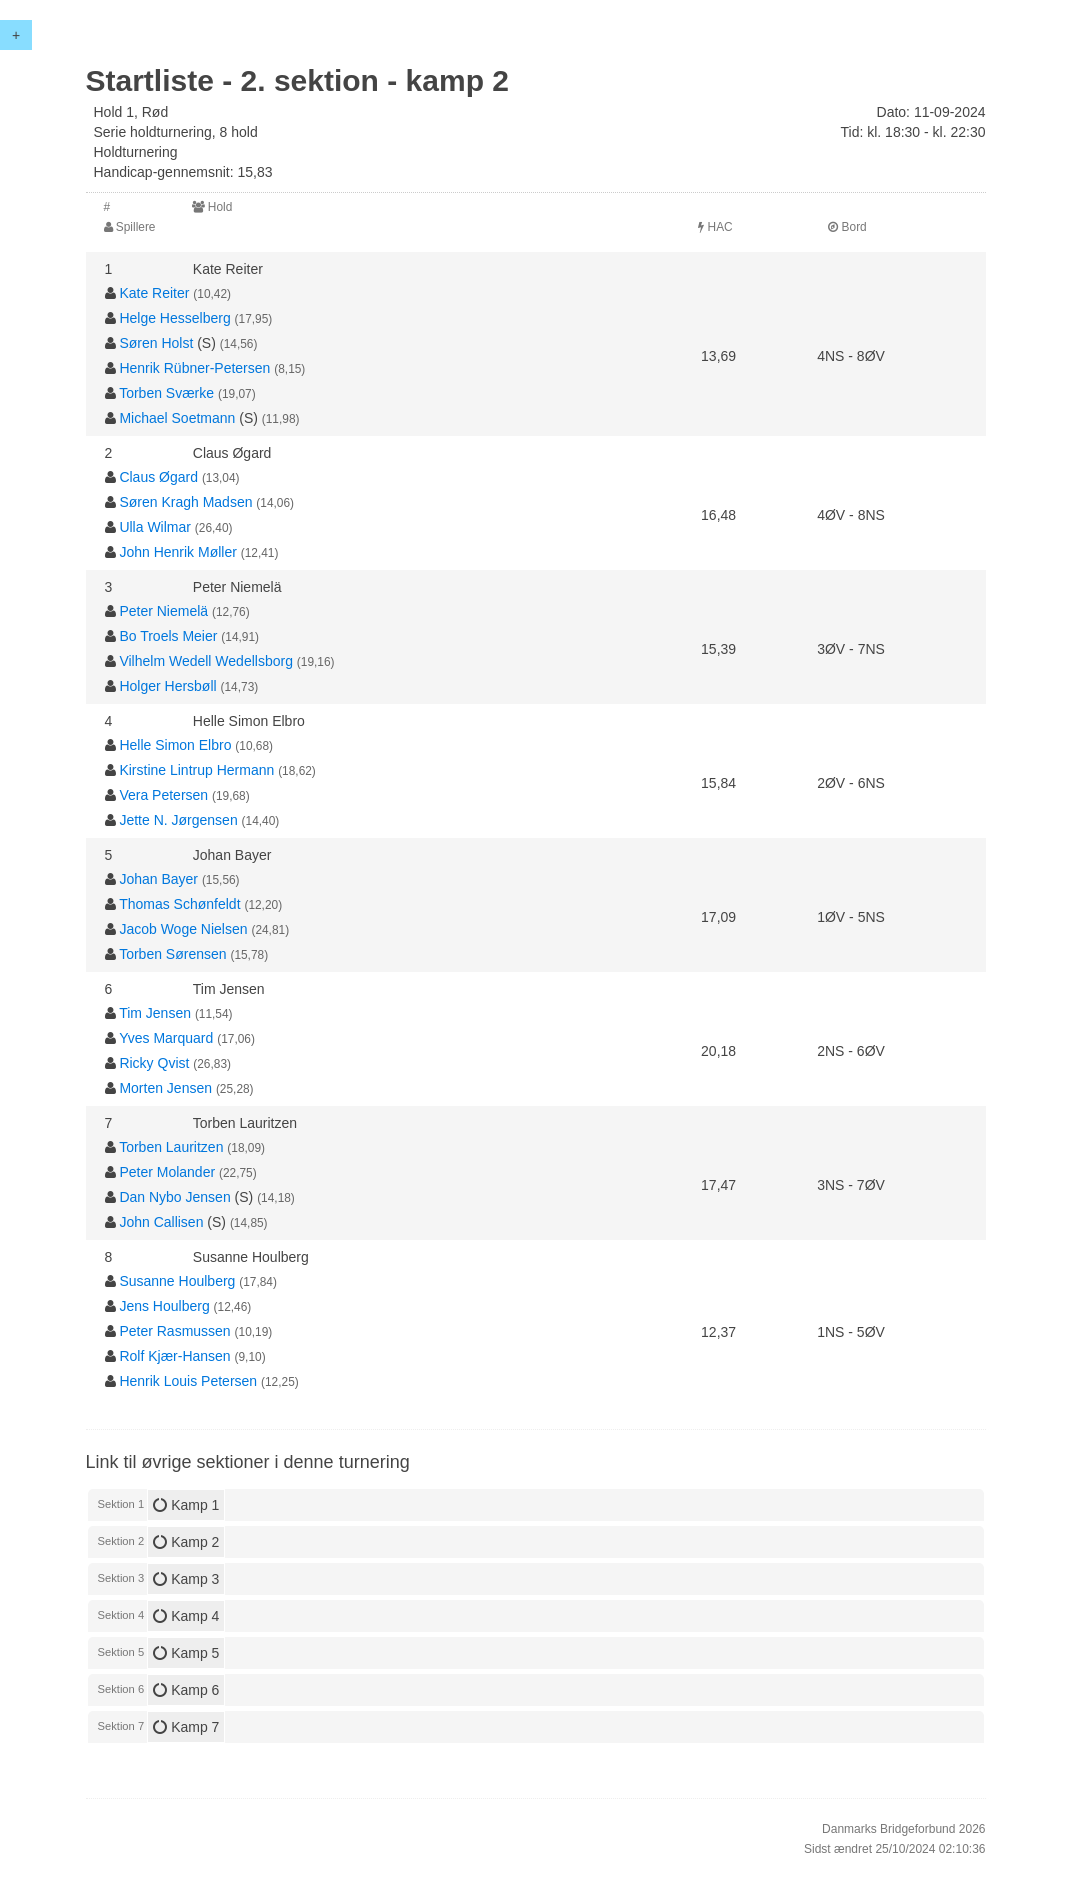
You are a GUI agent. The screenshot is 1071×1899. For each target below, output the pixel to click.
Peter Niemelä (163, 611)
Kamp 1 (186, 1505)
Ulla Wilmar (155, 527)
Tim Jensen (155, 1013)
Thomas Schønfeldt (179, 904)
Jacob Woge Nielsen (183, 929)
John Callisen (161, 1222)
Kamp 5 (186, 1653)
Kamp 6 (186, 1690)
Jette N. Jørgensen (178, 820)
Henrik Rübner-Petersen (194, 368)
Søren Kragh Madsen (185, 502)
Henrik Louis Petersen (188, 1381)
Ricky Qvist (154, 1063)
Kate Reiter (154, 293)
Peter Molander (167, 1172)
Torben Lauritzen (171, 1147)
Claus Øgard (158, 477)
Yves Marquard (166, 1038)
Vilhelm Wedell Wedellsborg (206, 661)
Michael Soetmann (177, 418)
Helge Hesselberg (174, 318)
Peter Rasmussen (174, 1331)
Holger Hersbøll (167, 686)
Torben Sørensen (172, 954)
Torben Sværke (166, 393)
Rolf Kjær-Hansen (174, 1356)
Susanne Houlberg (177, 1281)
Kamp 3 (186, 1579)
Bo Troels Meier (168, 636)
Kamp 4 (186, 1616)
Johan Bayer (158, 879)
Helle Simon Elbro (175, 745)
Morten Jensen (165, 1088)
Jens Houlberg (164, 1306)
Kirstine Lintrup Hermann (196, 770)
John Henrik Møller (177, 552)
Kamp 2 (186, 1542)
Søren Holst (156, 343)
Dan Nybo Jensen (174, 1197)
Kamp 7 (186, 1727)
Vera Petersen (163, 795)
